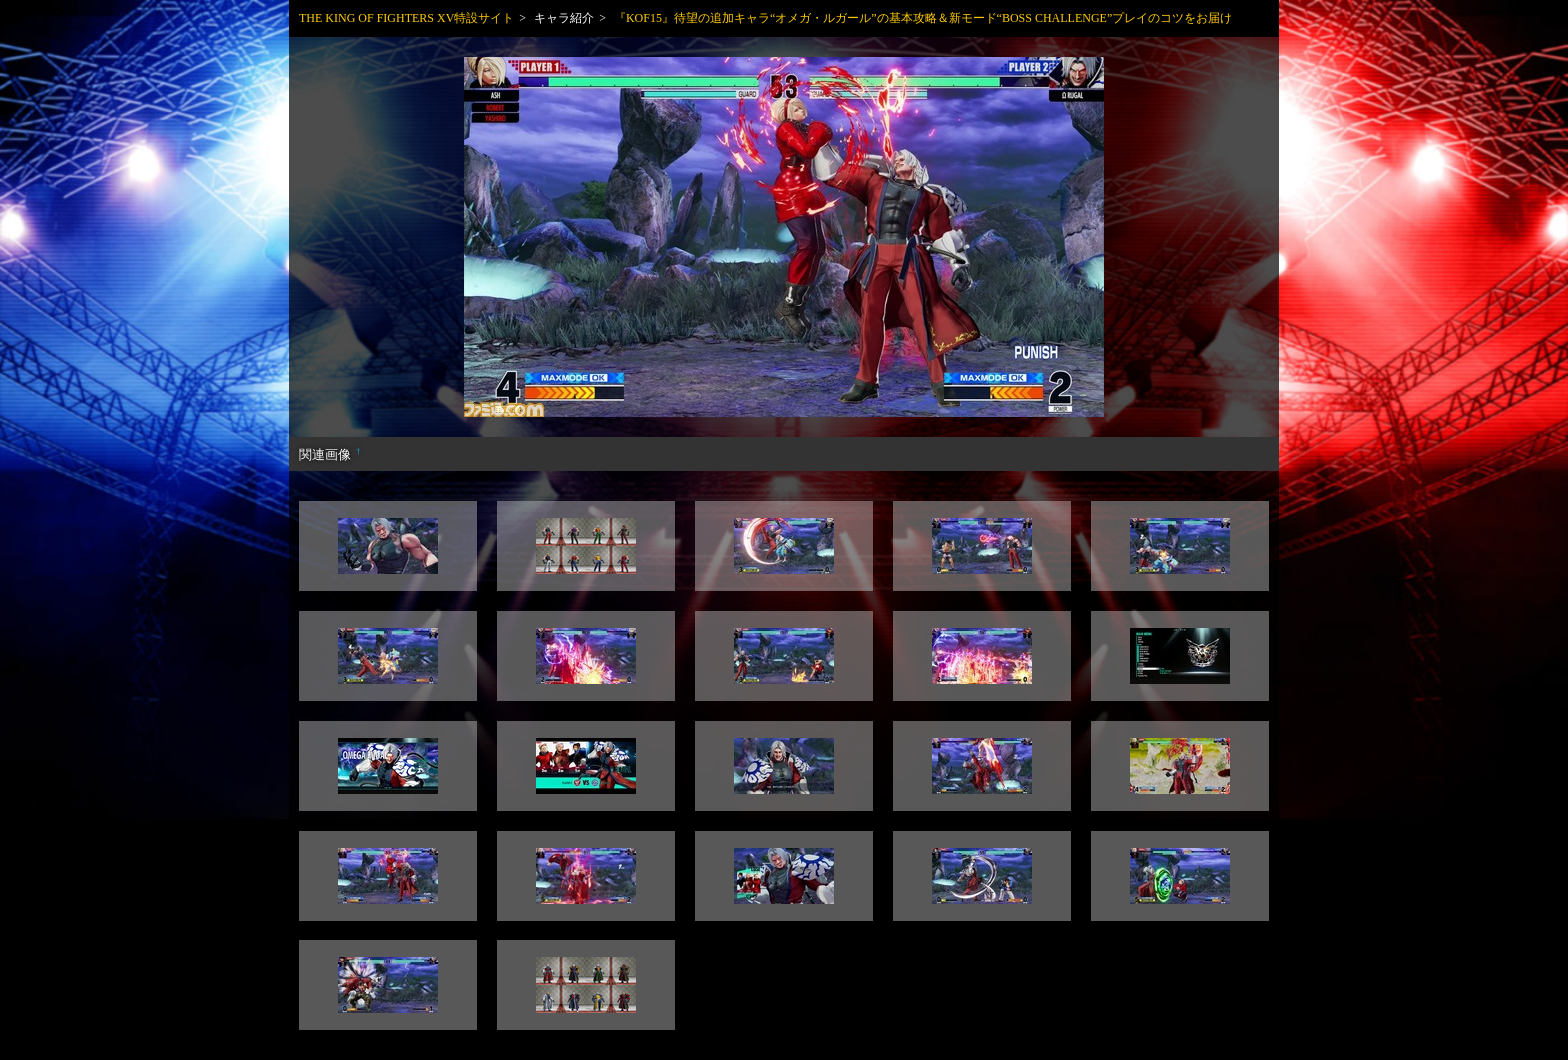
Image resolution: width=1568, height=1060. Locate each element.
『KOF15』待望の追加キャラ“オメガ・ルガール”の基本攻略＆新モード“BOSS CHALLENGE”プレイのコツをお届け (923, 18)
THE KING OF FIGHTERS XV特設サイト (406, 18)
